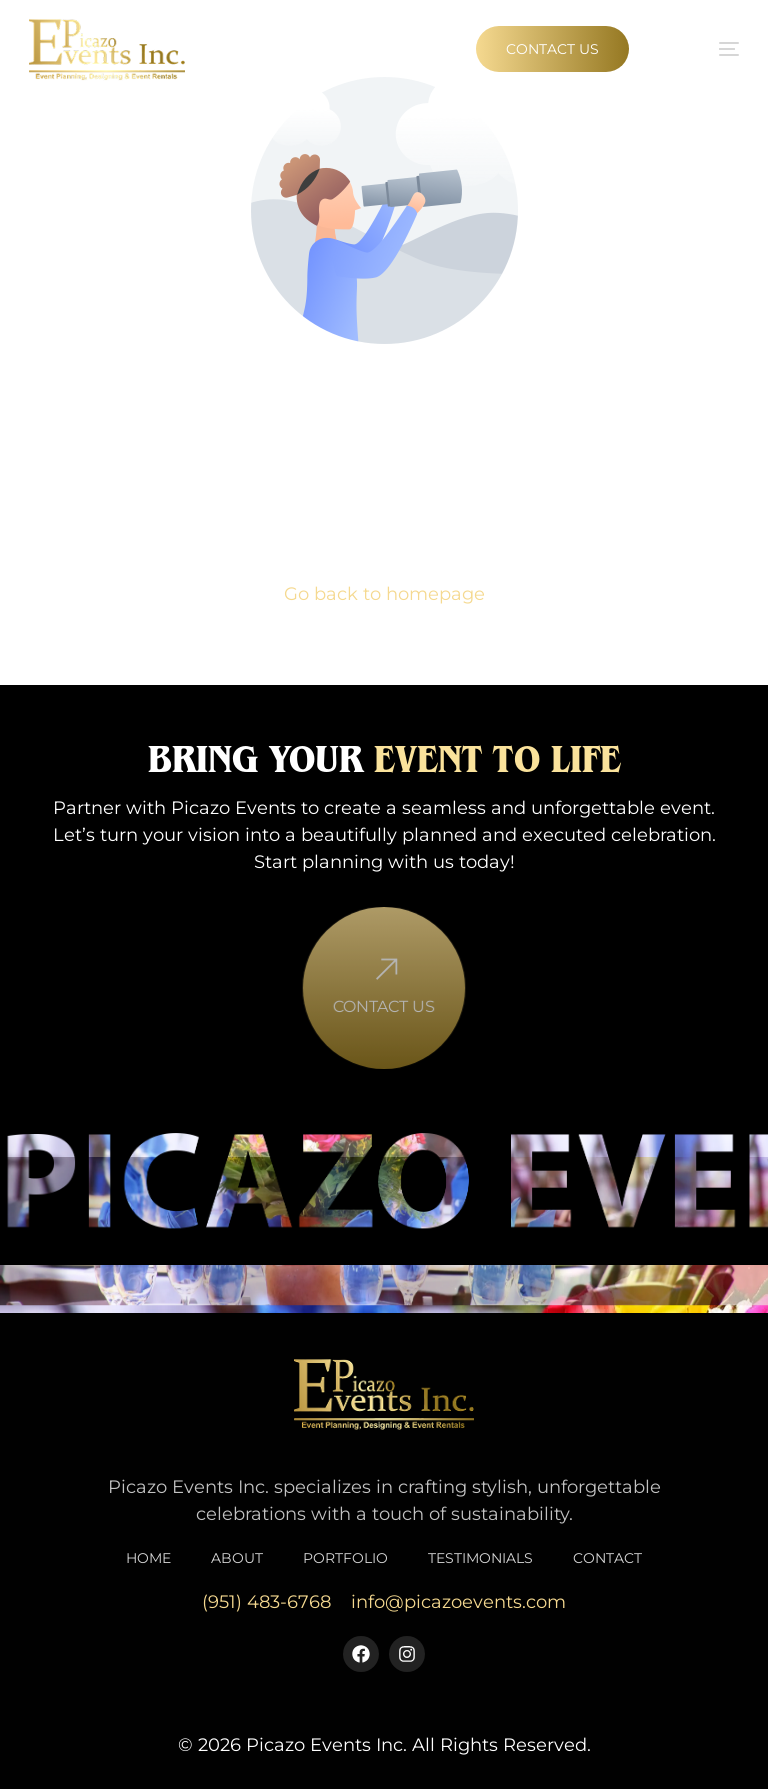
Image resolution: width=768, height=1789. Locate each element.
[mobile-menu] (705, 49)
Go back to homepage (384, 594)
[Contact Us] (384, 992)
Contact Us (383, 1027)
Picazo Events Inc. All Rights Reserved (416, 1745)
